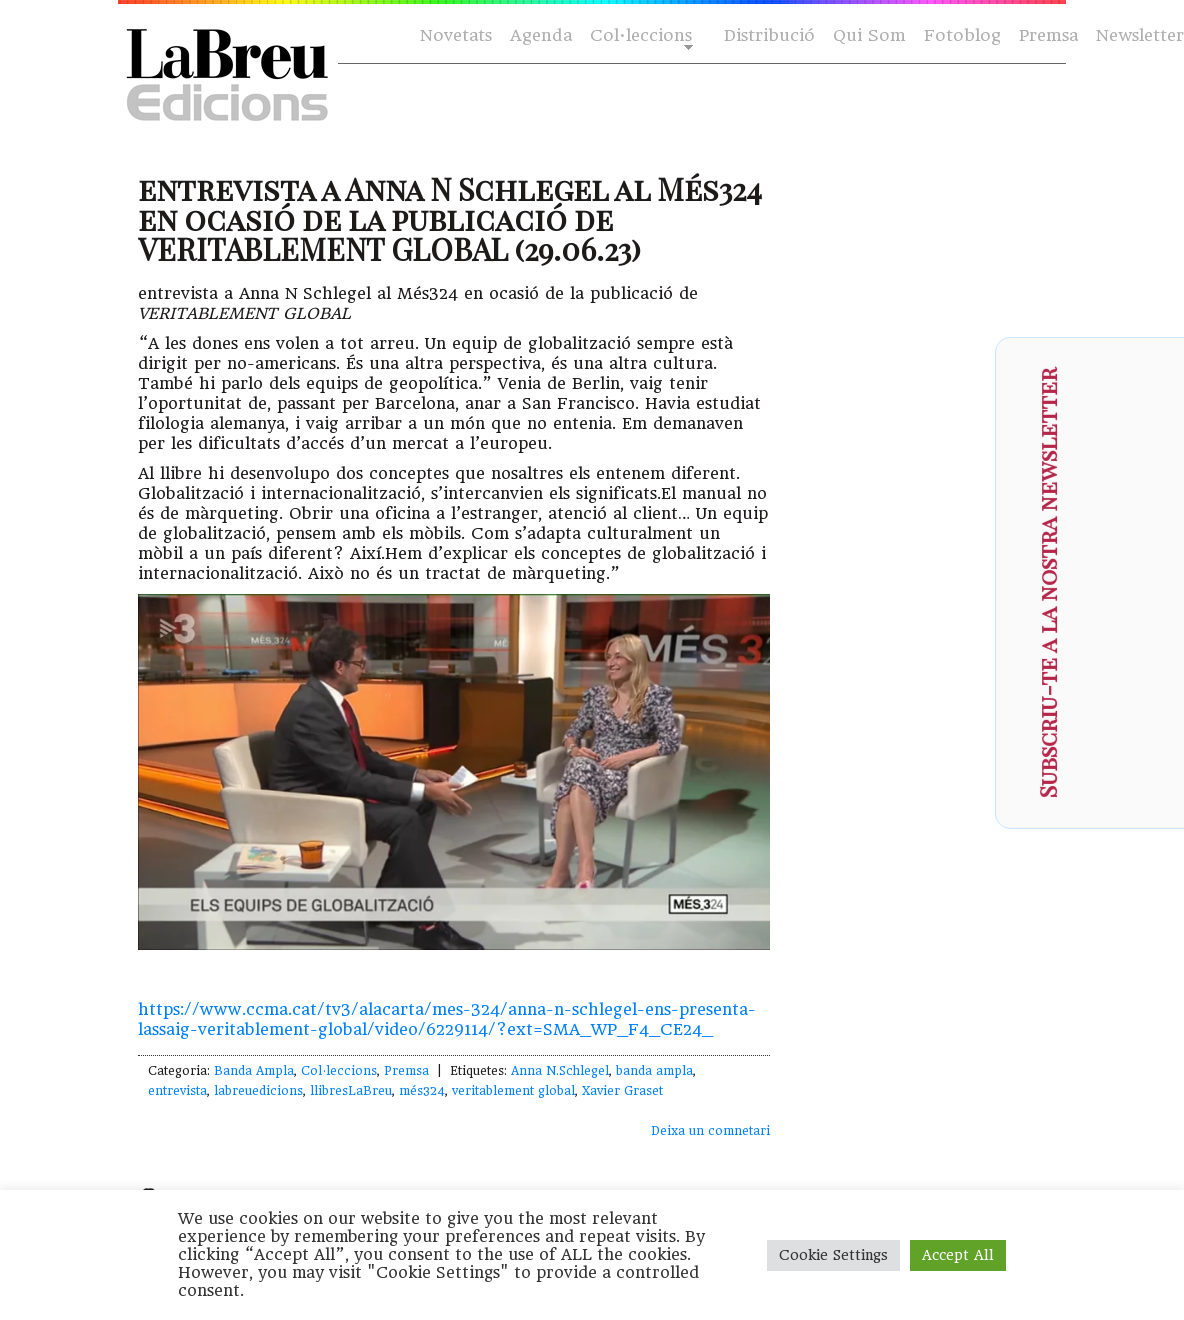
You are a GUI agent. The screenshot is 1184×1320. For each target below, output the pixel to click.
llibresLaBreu (351, 1091)
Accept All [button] (958, 1255)
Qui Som (869, 35)
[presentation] (1140, 646)
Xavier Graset (622, 1091)
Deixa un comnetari (710, 1131)
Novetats (456, 35)
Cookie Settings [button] (833, 1255)
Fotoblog (962, 35)
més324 (422, 1091)
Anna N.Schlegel (560, 1071)
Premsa (1048, 35)
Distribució (769, 35)
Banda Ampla (254, 1071)
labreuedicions (258, 1091)
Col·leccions (639, 36)
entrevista (177, 1091)
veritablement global (513, 1091)
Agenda (541, 35)
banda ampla (654, 1071)
